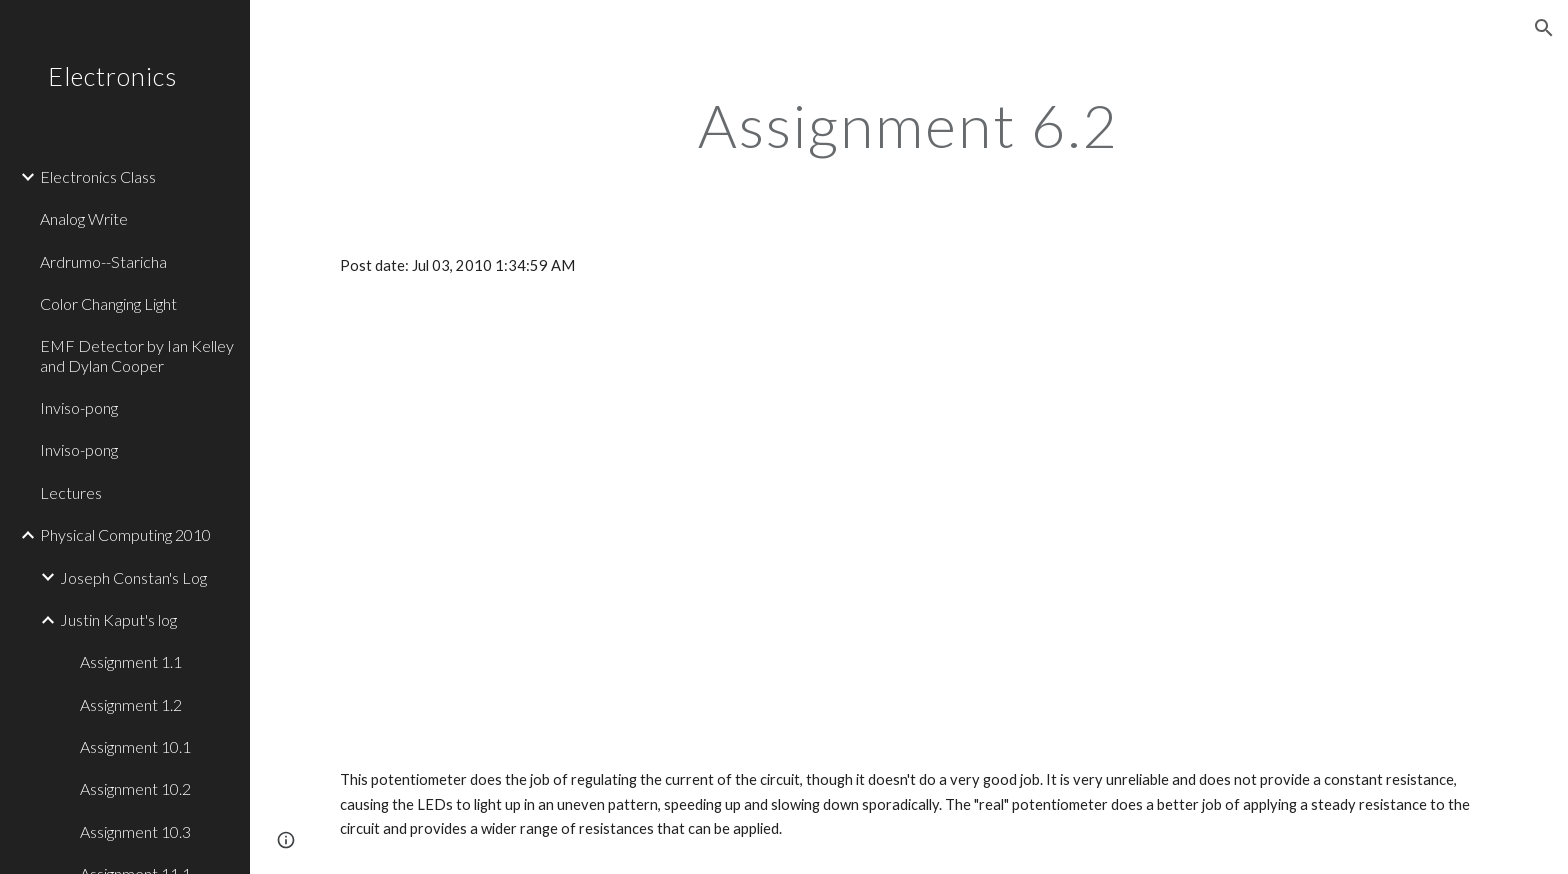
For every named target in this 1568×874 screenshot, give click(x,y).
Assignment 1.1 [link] (131, 661)
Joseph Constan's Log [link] (133, 577)
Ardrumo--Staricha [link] (103, 261)
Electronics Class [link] (98, 176)
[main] (909, 125)
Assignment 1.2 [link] (131, 704)
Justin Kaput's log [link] (118, 619)
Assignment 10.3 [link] (135, 831)
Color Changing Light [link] (108, 303)
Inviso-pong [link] (79, 407)
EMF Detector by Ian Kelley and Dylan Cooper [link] (137, 355)
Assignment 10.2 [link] (135, 788)
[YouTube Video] (514, 486)
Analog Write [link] (84, 218)
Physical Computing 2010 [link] (125, 534)
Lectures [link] (71, 492)
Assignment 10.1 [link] (135, 746)
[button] (1544, 28)
